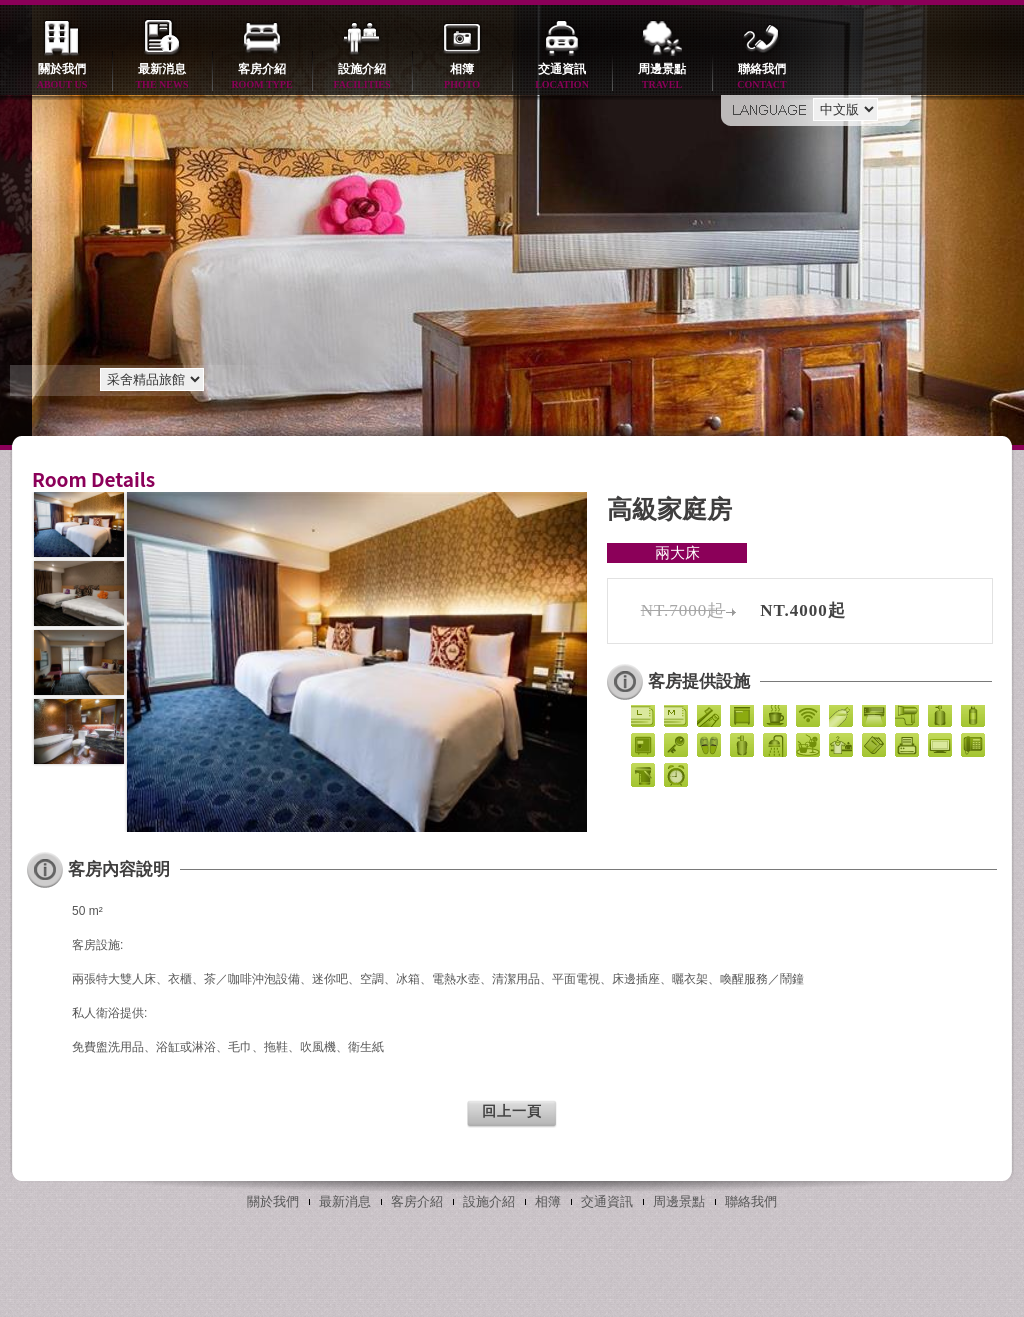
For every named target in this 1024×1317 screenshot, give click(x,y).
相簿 (462, 77)
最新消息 (162, 77)
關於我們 (62, 77)
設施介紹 (362, 77)
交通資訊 (562, 77)
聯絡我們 (762, 77)
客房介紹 (262, 77)
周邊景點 (662, 77)
